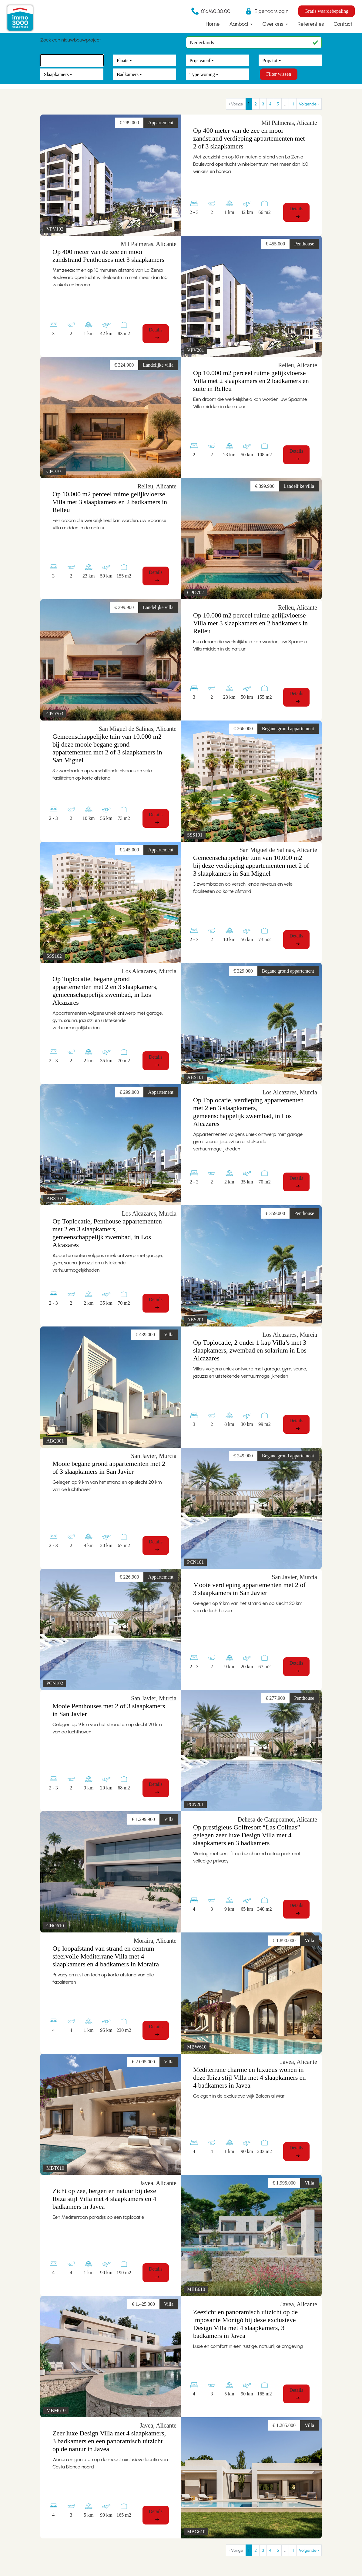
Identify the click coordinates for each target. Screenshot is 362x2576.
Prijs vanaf (199, 60)
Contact (343, 24)
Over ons (273, 24)
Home (213, 24)
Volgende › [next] (309, 104)
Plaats (122, 60)
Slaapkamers (56, 74)
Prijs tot (269, 60)
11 (292, 104)
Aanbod (239, 24)
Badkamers (128, 74)
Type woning (202, 74)
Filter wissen (278, 74)
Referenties (311, 24)
